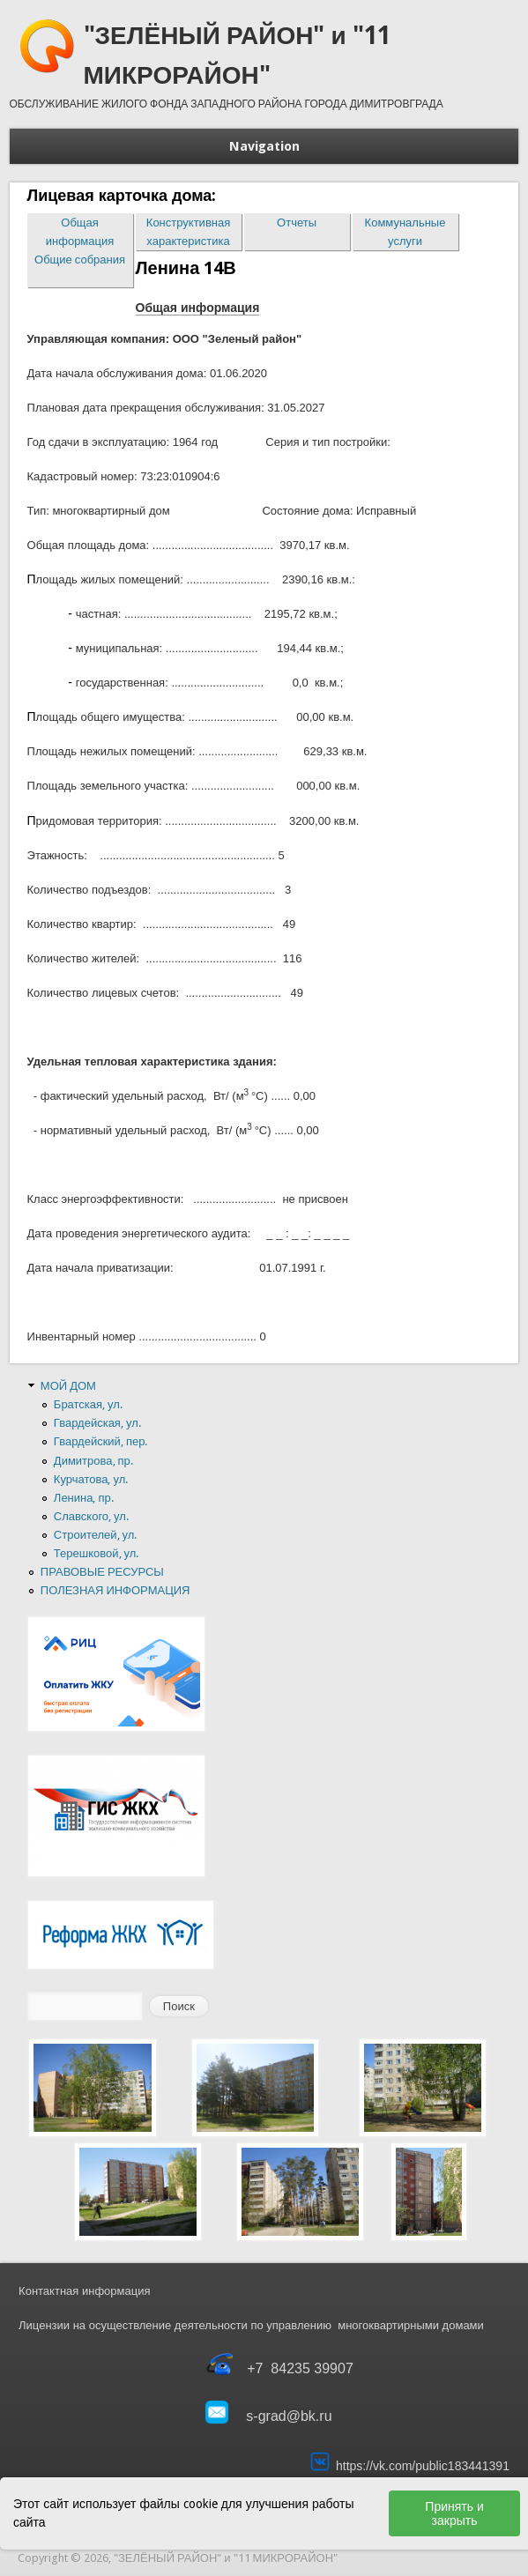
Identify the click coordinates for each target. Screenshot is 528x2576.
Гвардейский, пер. (101, 1441)
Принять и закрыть (454, 2513)
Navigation (264, 146)
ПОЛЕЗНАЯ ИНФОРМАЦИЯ (115, 1590)
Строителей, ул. (96, 1534)
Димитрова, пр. (93, 1460)
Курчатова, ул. (91, 1479)
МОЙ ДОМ (68, 1385)
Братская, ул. (88, 1404)
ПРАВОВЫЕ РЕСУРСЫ (102, 1571)
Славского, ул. (91, 1516)
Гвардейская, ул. (97, 1422)
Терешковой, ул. (96, 1553)
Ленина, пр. (84, 1497)
